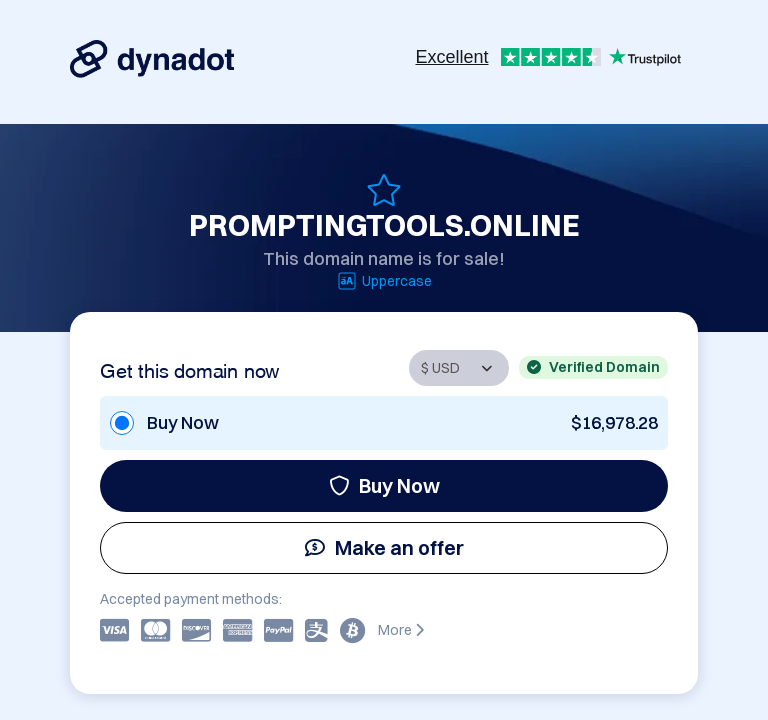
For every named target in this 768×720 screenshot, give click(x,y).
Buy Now (384, 485)
